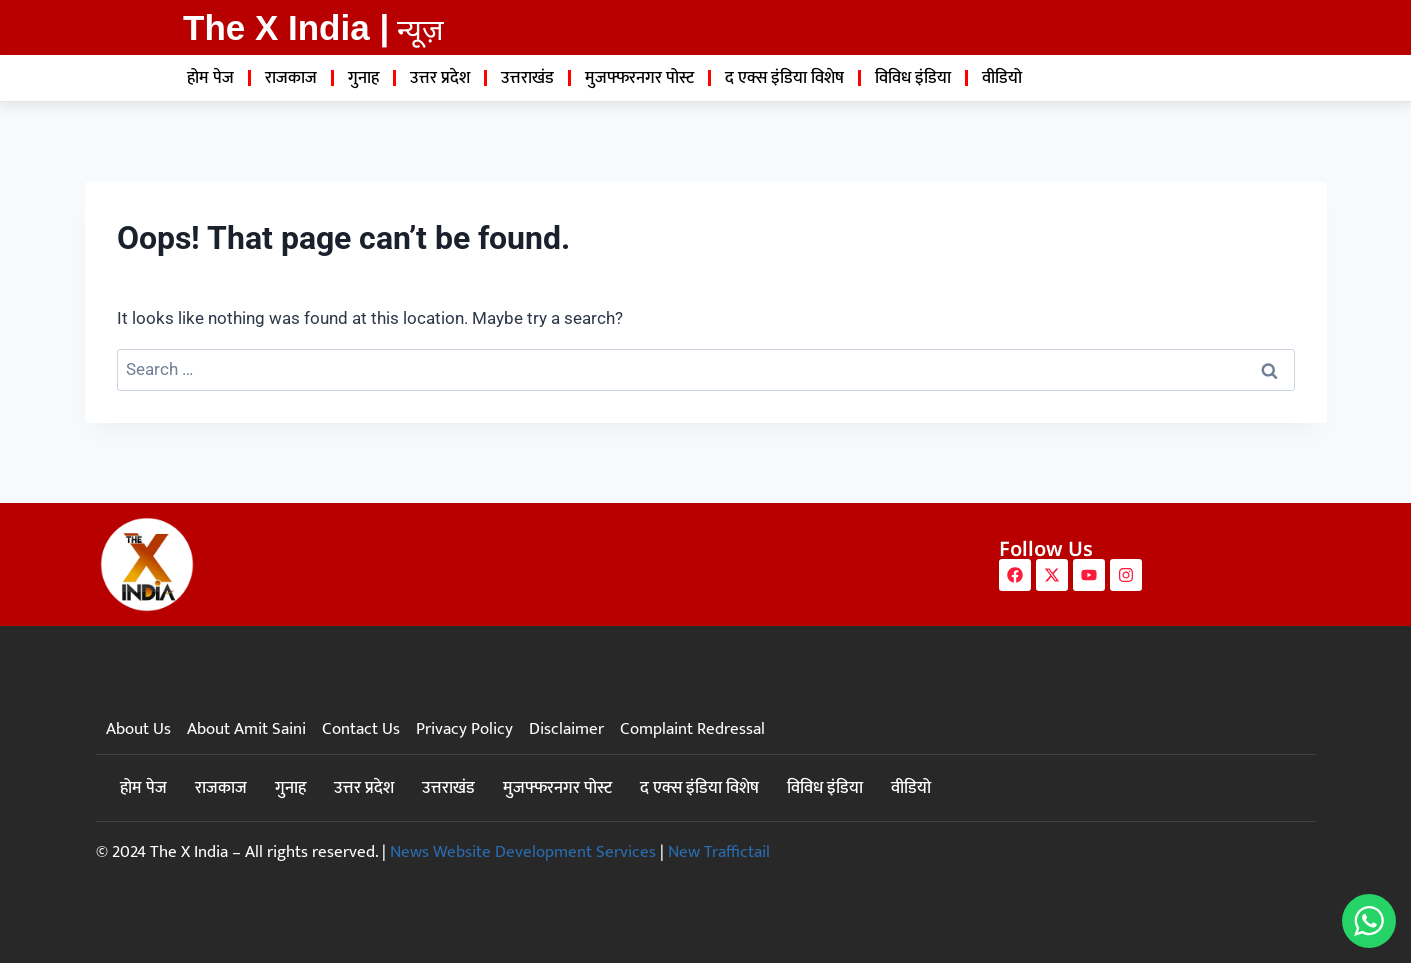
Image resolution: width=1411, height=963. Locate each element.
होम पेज (210, 78)
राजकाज (291, 78)
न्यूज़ (420, 30)
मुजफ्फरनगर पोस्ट (639, 78)
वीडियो (1002, 78)
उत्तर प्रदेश (440, 78)
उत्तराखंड (527, 78)
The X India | (286, 27)
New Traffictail (719, 852)
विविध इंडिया (913, 78)
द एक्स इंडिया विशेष (784, 78)
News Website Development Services (523, 852)
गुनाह (363, 78)
